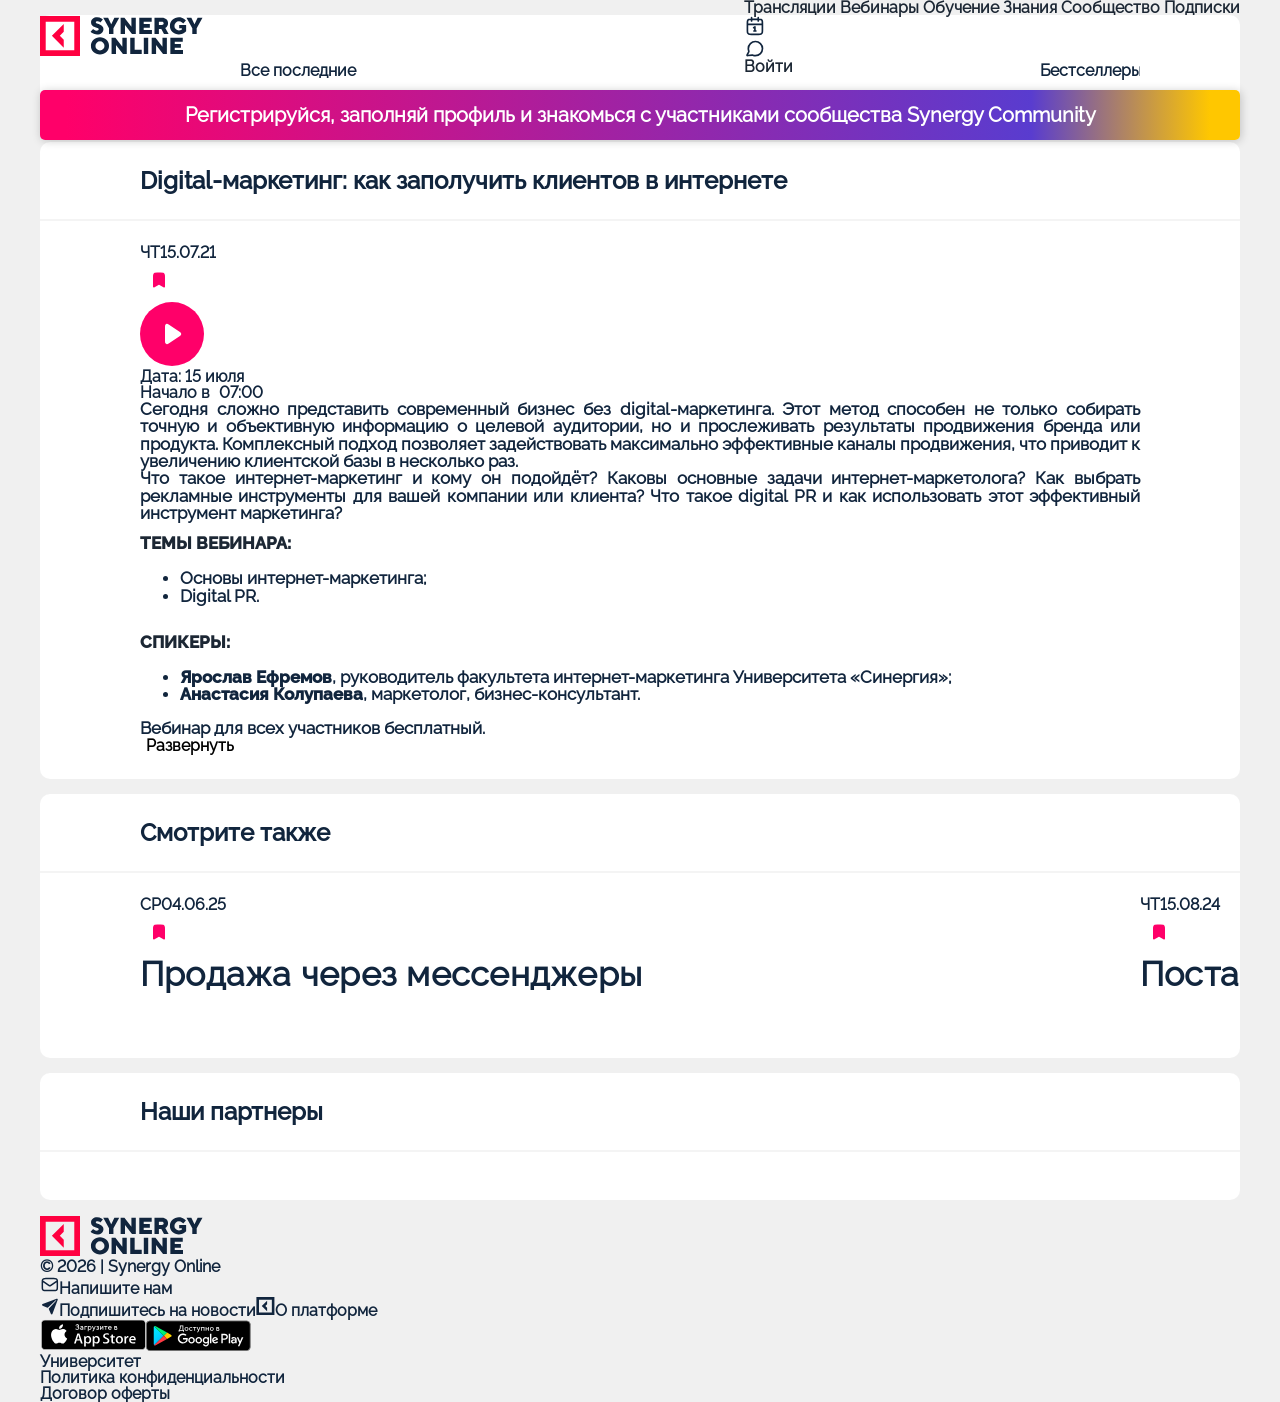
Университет (90, 1361)
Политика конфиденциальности (162, 1377)
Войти (768, 66)
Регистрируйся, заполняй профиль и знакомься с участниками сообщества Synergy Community (640, 115)
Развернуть (190, 746)
